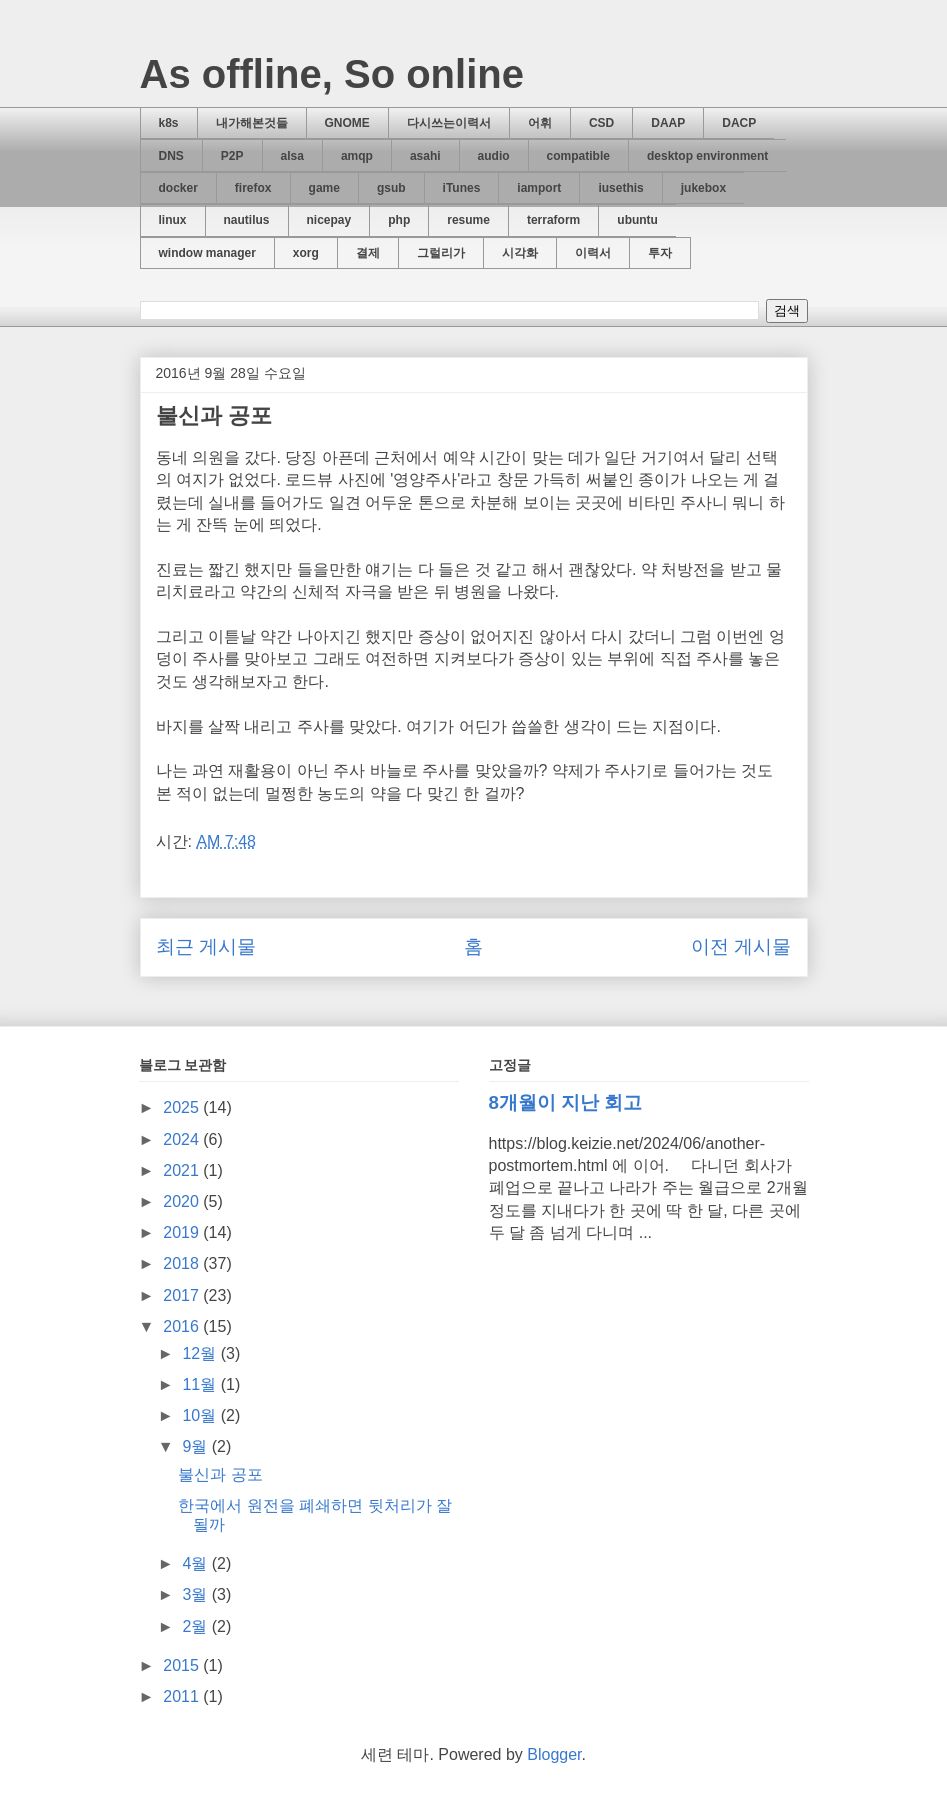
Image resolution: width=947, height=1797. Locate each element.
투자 (660, 253)
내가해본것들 (252, 123)
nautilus (247, 220)
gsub (391, 188)
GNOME (347, 123)
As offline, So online (332, 74)
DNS (171, 156)
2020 (183, 1201)
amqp (357, 156)
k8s (169, 123)
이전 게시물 (741, 946)
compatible (578, 156)
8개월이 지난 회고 (566, 1102)
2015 (183, 1665)
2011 (183, 1696)
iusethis (620, 188)
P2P (232, 156)
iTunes (462, 188)
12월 (201, 1353)
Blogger (554, 1754)
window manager (207, 253)
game (324, 188)
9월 (196, 1446)
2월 (196, 1626)
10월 (201, 1415)
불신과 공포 (220, 1474)
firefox (253, 188)
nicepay (329, 220)
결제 (368, 253)
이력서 (593, 253)
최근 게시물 (206, 946)
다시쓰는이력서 (449, 123)
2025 (183, 1107)
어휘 (540, 123)
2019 (183, 1232)
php (399, 220)
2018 (183, 1263)
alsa (292, 156)
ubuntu (637, 220)
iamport (539, 188)
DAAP (668, 123)
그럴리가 (441, 253)
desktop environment (707, 156)
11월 (201, 1384)
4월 (196, 1563)
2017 (183, 1295)
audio (494, 156)
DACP (739, 123)
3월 (196, 1594)
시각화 (520, 253)
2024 (183, 1139)
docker (178, 188)
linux (173, 220)
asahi (425, 156)
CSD (601, 123)
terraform (553, 220)
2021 (183, 1170)
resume (468, 220)
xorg (306, 253)
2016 (183, 1326)
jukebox (703, 188)
